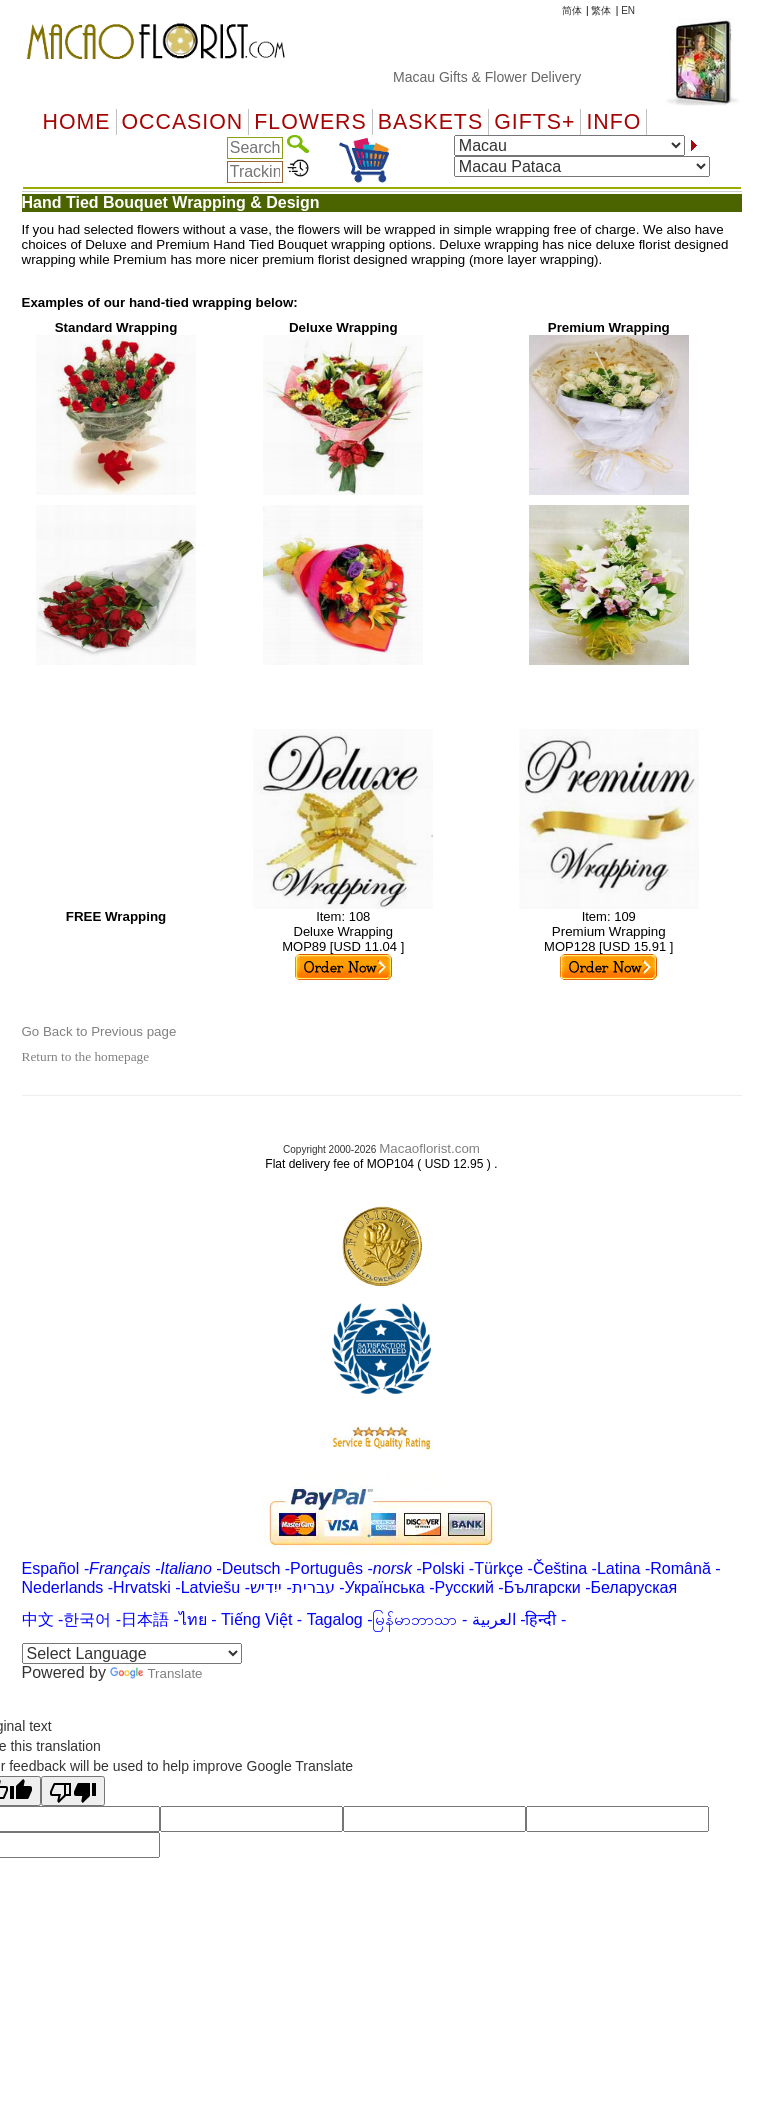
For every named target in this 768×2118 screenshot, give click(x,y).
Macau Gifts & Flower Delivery (500, 77)
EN (628, 10)
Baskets (430, 122)
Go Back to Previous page (99, 1031)
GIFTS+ (534, 122)
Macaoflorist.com (429, 1148)
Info (613, 122)
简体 (572, 10)
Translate (156, 1673)
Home (77, 122)
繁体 (601, 10)
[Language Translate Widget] (132, 1653)
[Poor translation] (73, 1791)
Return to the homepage (86, 1056)
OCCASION (183, 122)
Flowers (310, 122)
